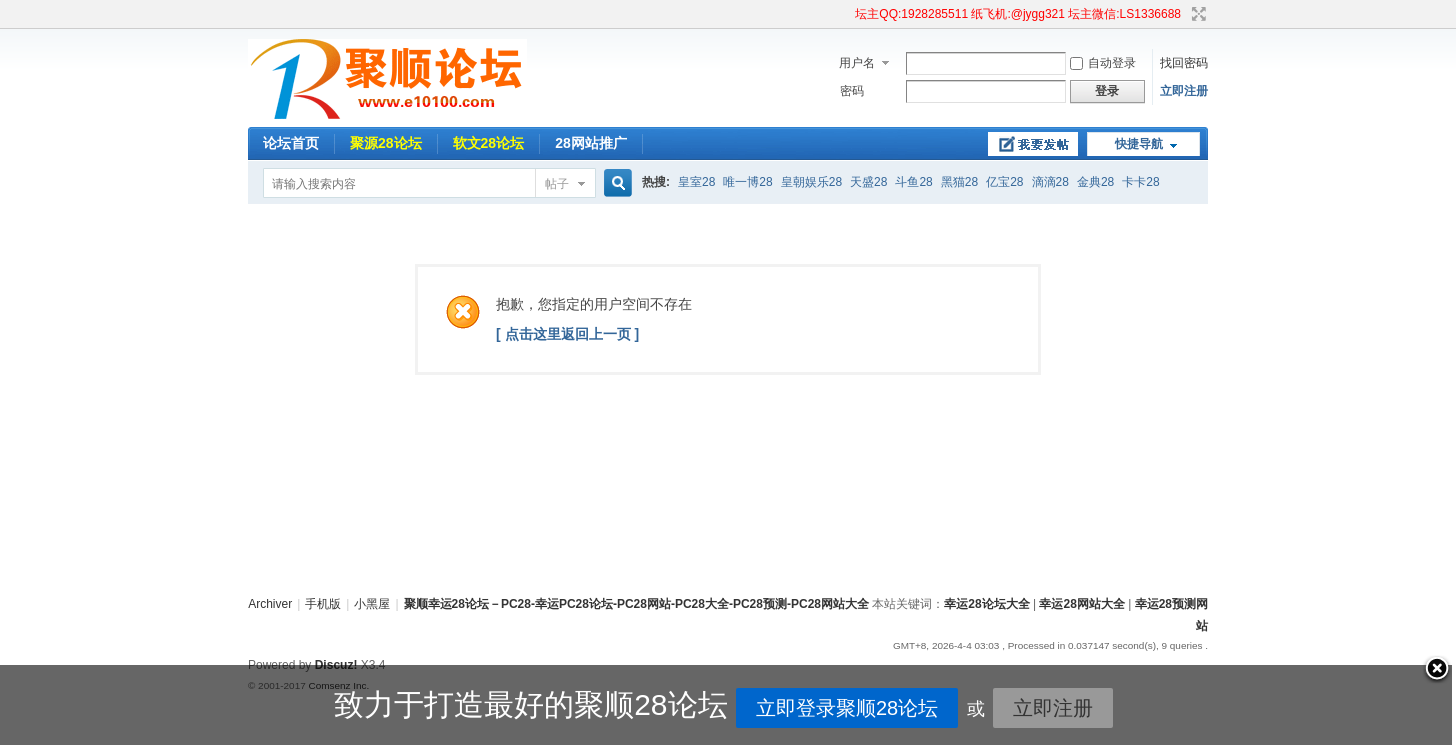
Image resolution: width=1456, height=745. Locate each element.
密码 (852, 91)
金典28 (1095, 182)
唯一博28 (747, 182)
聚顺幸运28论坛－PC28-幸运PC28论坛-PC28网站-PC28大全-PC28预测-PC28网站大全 (636, 604)
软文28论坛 (489, 143)
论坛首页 (291, 143)
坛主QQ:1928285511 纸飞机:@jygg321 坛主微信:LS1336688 (1018, 14)
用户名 (857, 63)
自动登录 (1103, 63)
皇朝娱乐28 (811, 182)
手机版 (323, 604)
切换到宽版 (1196, 14)
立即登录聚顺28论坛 (772, 708)
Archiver (270, 604)
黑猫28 (959, 182)
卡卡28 (1140, 182)
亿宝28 (1004, 182)
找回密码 (1184, 63)
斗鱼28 (913, 182)
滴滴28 (1050, 182)
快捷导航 (1139, 144)
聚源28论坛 (386, 143)
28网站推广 (591, 143)
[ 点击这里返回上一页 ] (567, 334)
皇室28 (696, 182)
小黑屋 (372, 604)
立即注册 (1184, 91)
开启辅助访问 (846, 14)
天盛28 (868, 182)
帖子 (557, 184)
